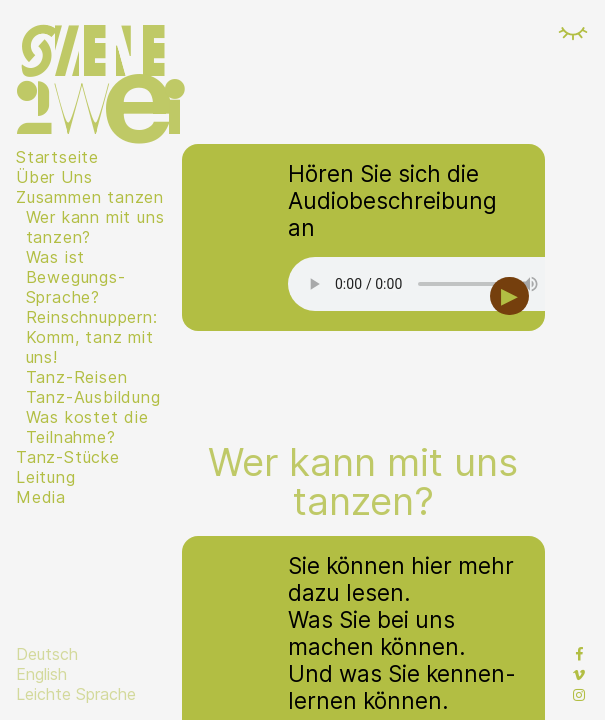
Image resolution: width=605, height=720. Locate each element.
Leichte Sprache (76, 694)
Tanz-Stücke (68, 457)
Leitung (46, 477)
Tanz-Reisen (77, 377)
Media (41, 497)
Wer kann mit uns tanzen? (95, 227)
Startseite (57, 157)
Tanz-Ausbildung (93, 397)
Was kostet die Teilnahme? (87, 427)
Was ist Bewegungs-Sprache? (76, 277)
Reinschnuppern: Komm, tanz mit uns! (92, 337)
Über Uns (54, 177)
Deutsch (47, 654)
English (41, 674)
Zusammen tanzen (90, 197)
